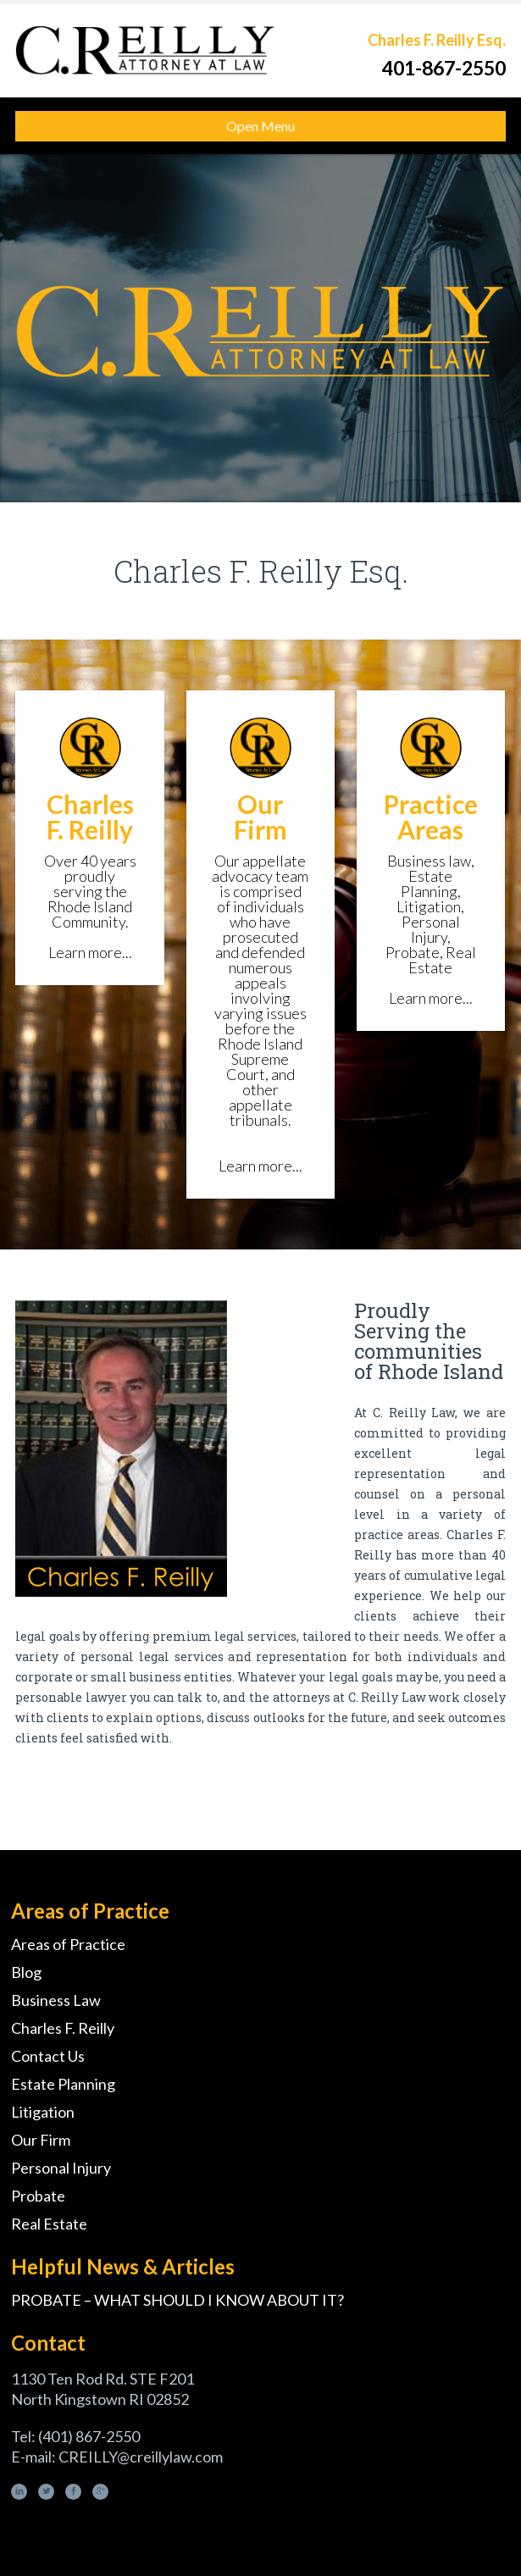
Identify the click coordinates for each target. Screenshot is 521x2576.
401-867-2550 (444, 68)
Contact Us (48, 2056)
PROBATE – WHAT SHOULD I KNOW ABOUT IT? (177, 2300)
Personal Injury (61, 2167)
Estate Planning (63, 2084)
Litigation (43, 2111)
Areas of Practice (68, 1944)
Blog (26, 1972)
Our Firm (40, 2139)
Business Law (56, 2000)
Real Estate (49, 2223)
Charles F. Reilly (62, 2028)
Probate (38, 2195)
